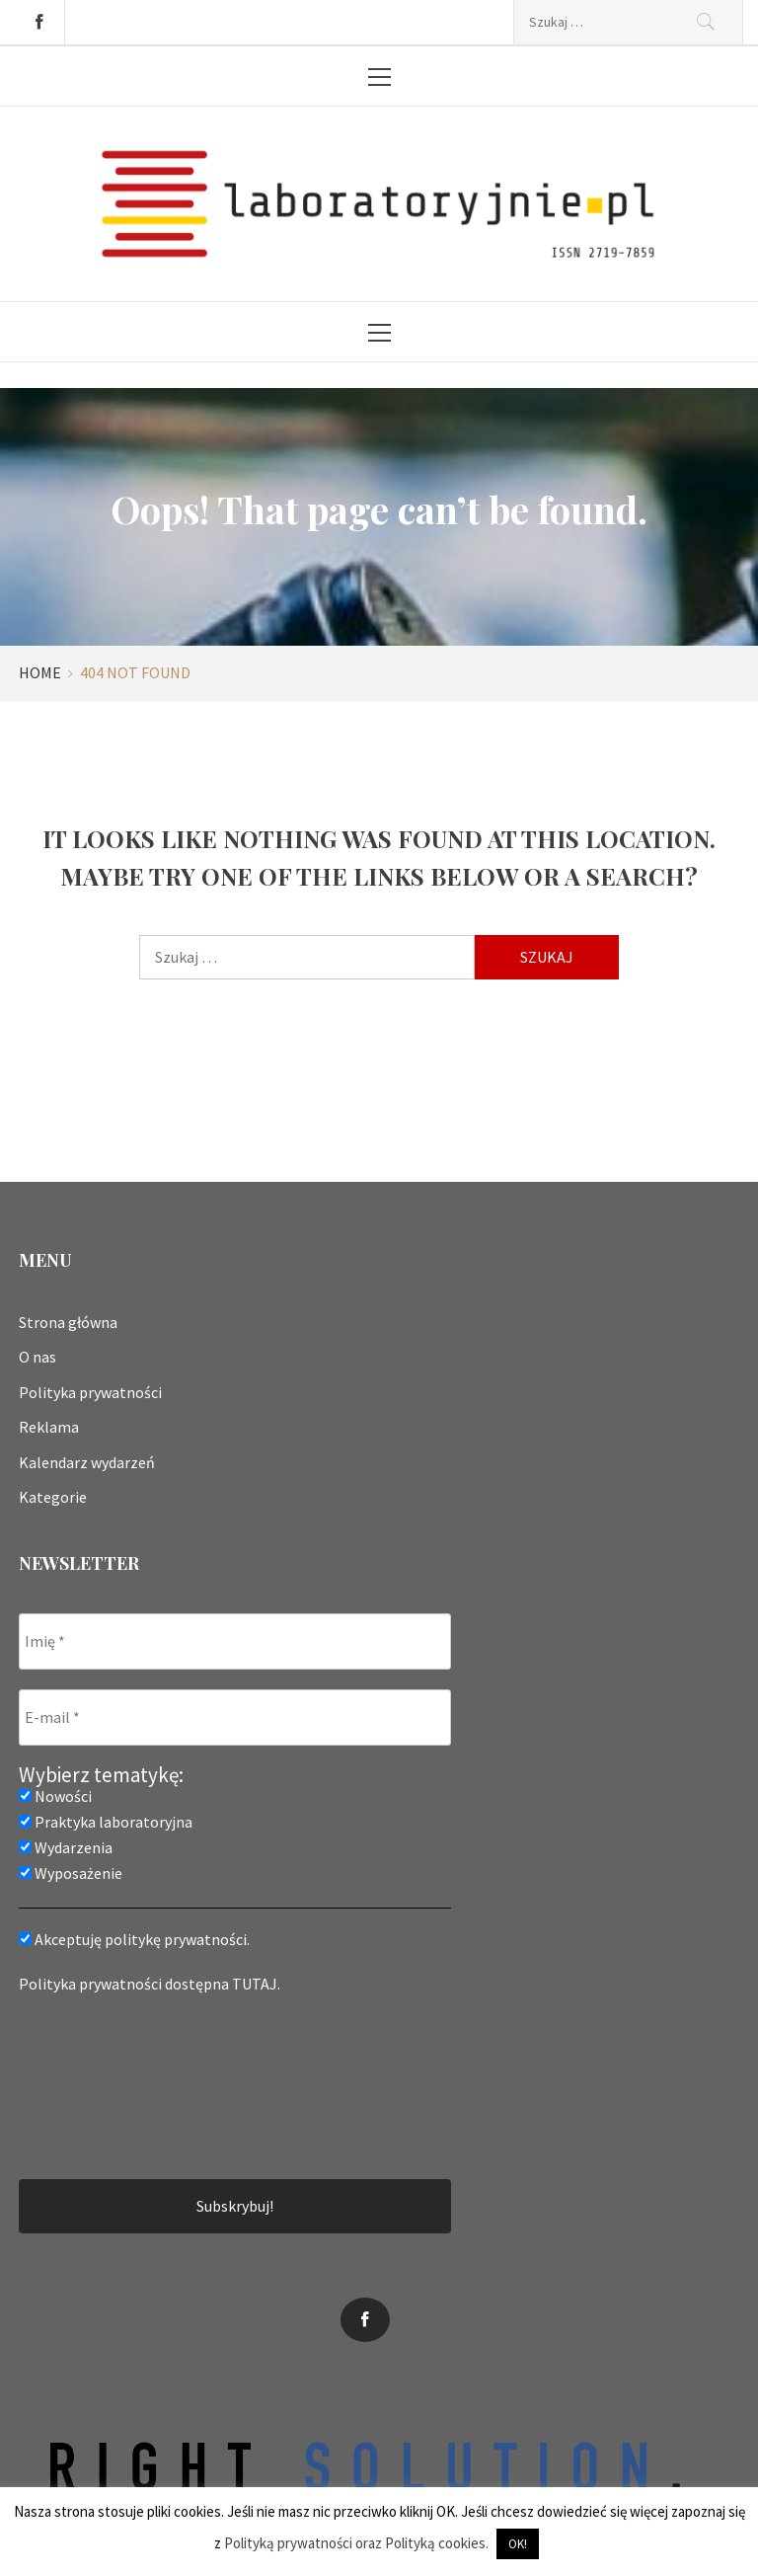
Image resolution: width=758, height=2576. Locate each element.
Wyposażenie (70, 1873)
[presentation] (100, 2084)
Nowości (55, 1796)
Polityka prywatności (90, 1392)
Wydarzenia (66, 1847)
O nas (37, 1356)
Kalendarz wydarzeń (87, 1462)
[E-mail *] (235, 1717)
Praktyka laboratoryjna (105, 1822)
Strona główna (68, 1322)
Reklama (49, 1427)
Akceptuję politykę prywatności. (134, 1939)
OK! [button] (517, 2544)
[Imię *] (235, 1641)
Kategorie (53, 1497)
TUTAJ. (256, 1983)
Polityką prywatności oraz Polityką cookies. (356, 2543)
